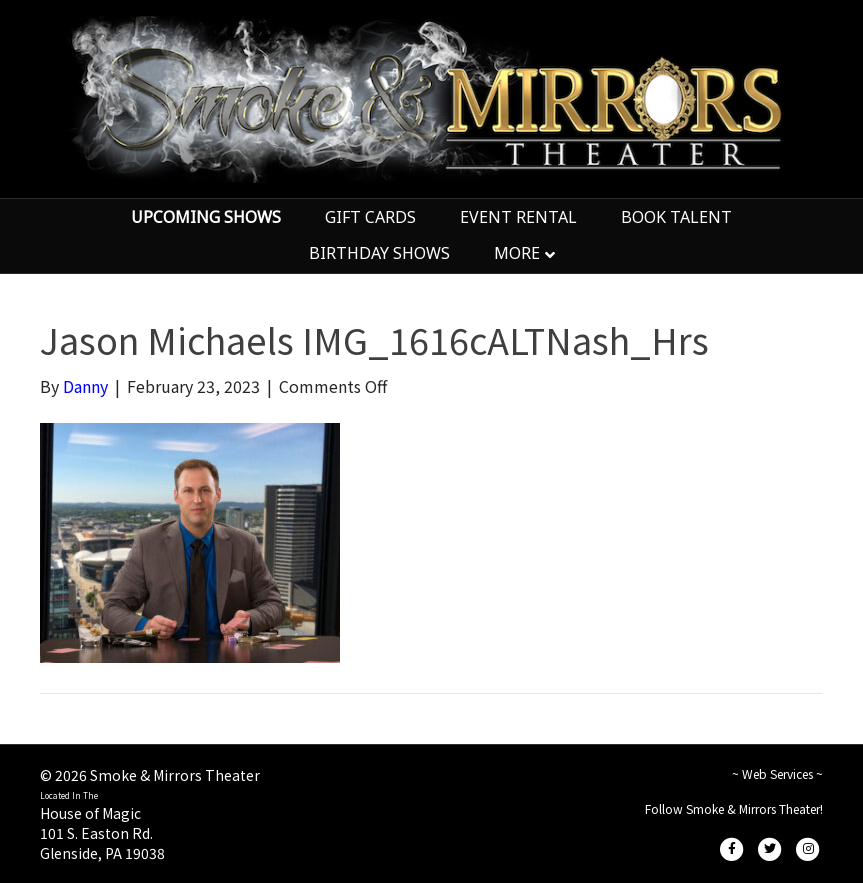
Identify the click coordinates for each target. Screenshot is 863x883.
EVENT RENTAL (518, 217)
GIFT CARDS (370, 217)
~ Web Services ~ (777, 773)
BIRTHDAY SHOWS (379, 253)
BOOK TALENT (676, 217)
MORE (517, 253)
